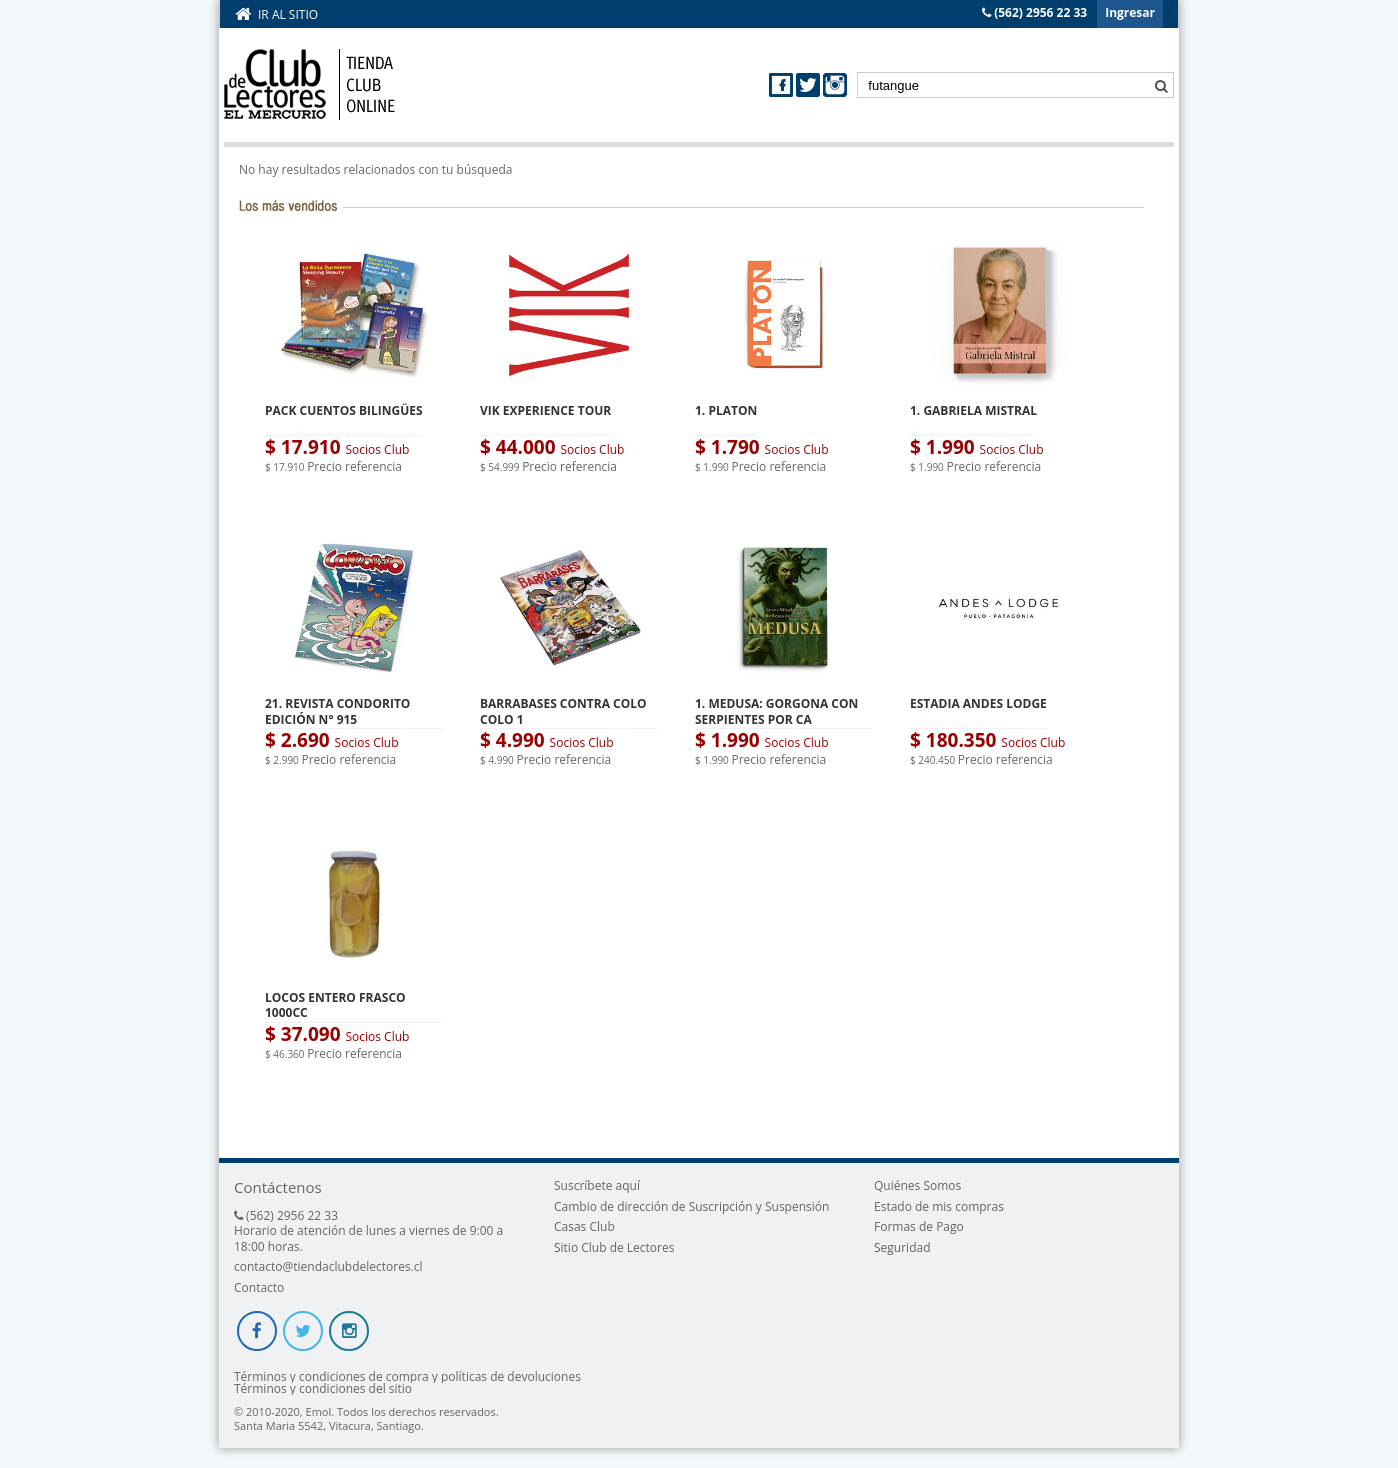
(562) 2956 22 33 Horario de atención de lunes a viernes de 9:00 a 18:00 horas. (368, 1231)
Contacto (259, 1287)
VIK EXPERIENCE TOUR (545, 410)
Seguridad (902, 1247)
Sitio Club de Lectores (614, 1247)
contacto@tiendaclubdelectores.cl (328, 1266)
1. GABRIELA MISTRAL (973, 410)
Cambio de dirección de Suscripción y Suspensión (691, 1206)
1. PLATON (726, 410)
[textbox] (1015, 85)
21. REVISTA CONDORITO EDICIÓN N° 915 (337, 711)
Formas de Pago (919, 1226)
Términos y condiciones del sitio (323, 1389)
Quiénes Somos (917, 1185)
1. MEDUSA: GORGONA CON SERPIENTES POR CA (776, 711)
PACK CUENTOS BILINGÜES (344, 410)
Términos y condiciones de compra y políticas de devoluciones (407, 1377)
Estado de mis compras (939, 1206)
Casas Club (584, 1226)
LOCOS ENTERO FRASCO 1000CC (335, 1005)
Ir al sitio (288, 14)
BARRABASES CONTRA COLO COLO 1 (563, 711)
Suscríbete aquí (597, 1185)
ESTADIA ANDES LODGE (978, 703)
